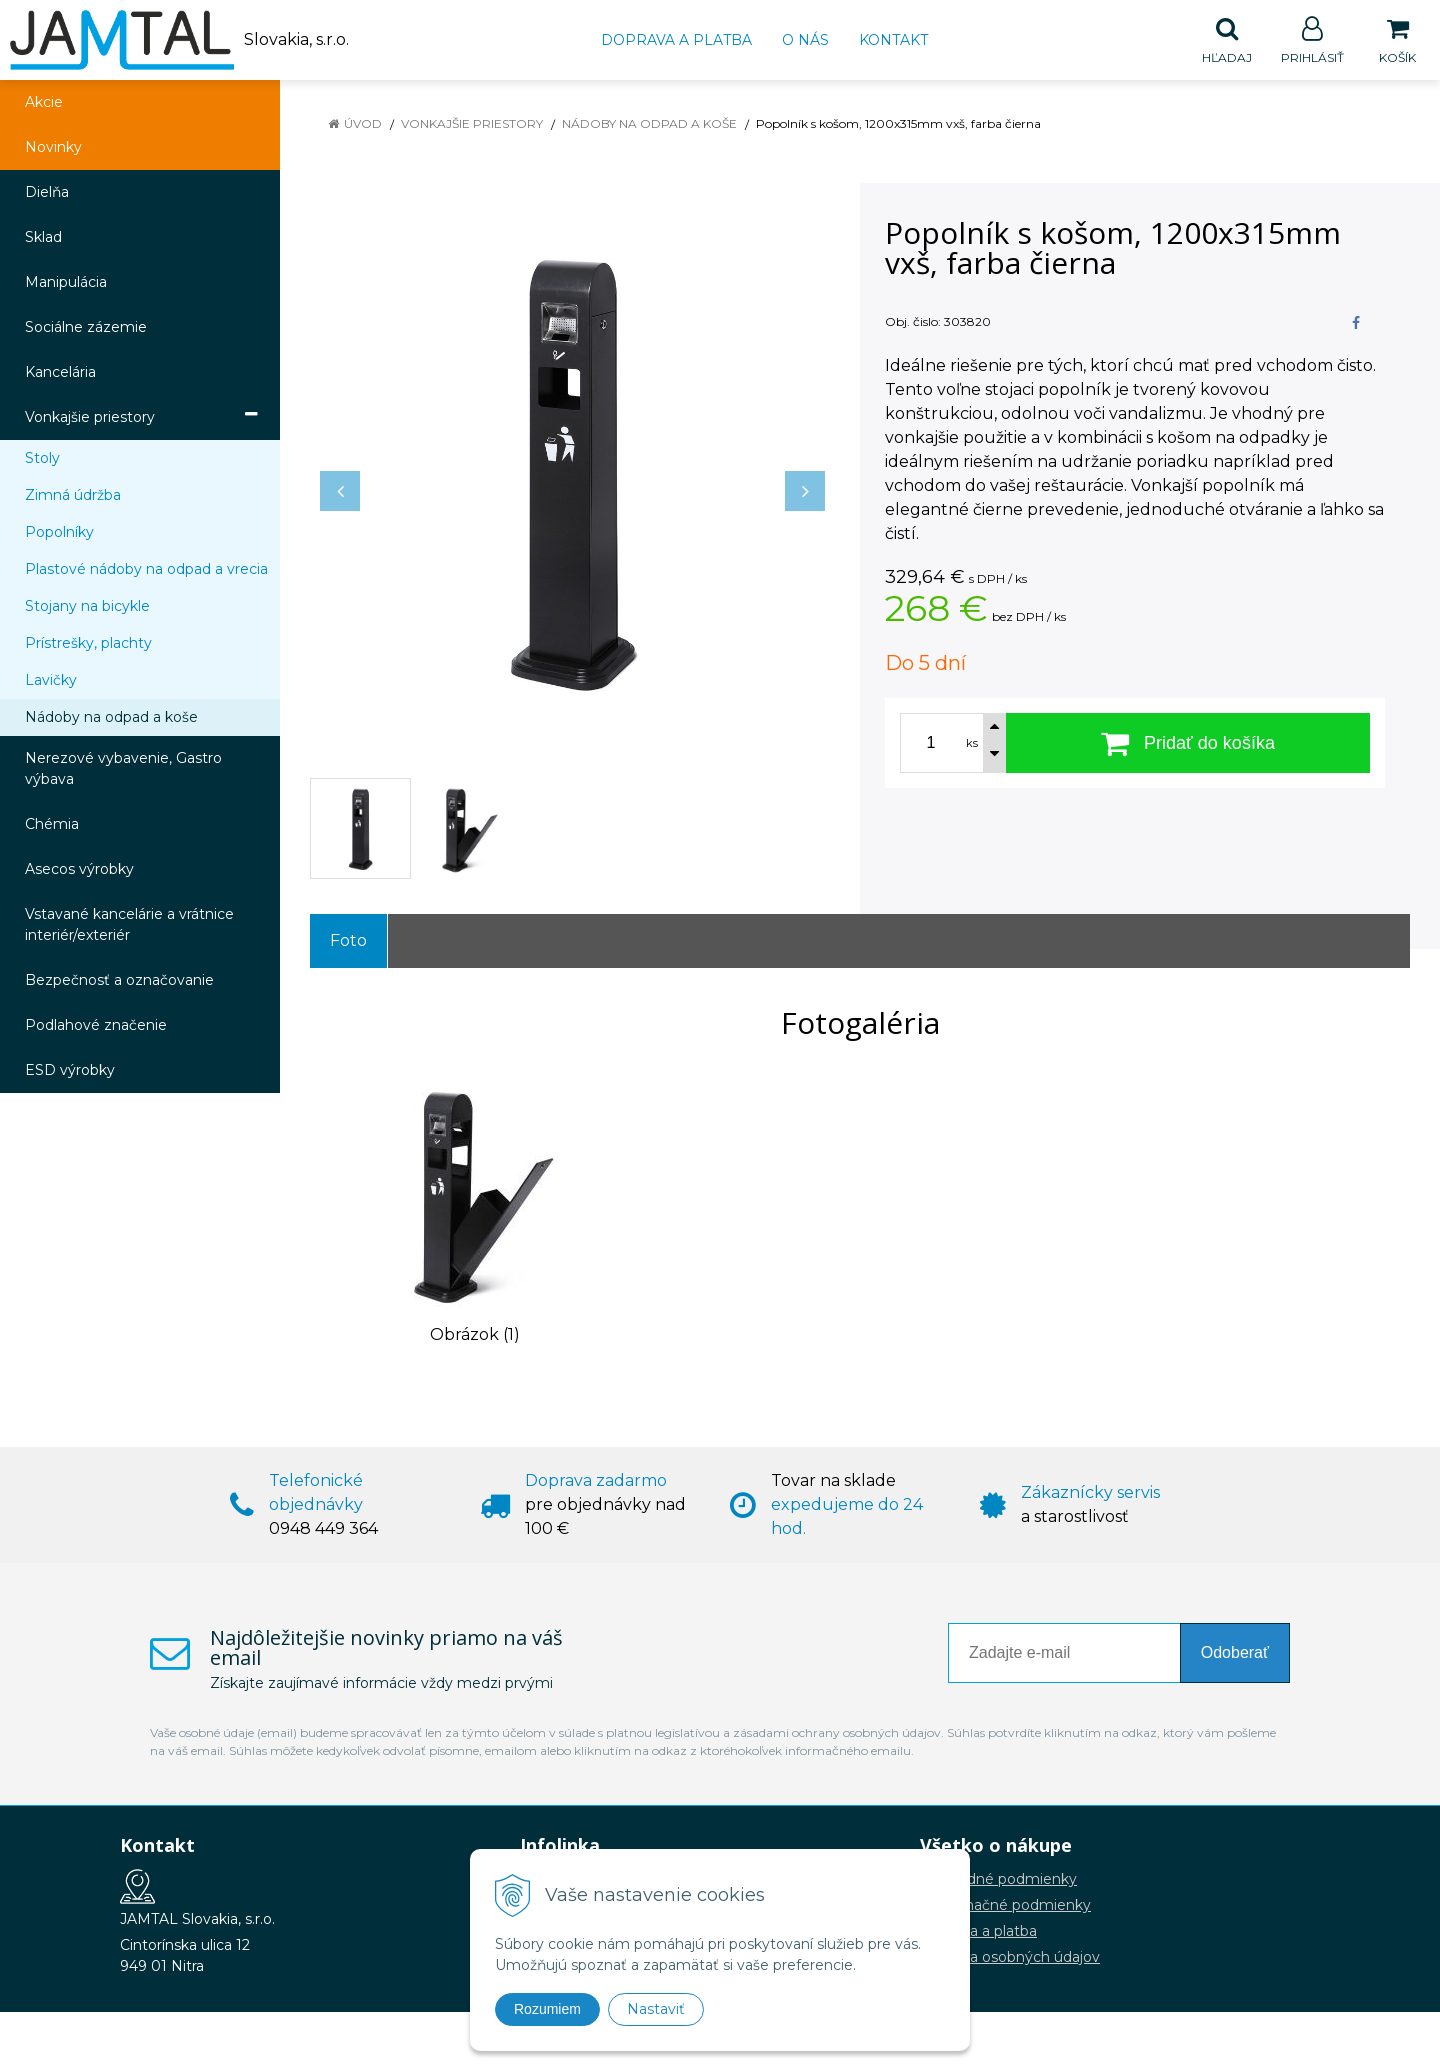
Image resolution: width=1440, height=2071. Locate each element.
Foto (348, 941)
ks (972, 744)
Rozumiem (547, 2009)
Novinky (53, 148)
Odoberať (1235, 1653)
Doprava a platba (676, 40)
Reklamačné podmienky (1005, 1906)
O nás (805, 40)
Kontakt (893, 40)
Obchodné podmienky (998, 1880)
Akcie (44, 103)
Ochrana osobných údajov (1010, 1958)
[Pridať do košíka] (1188, 744)
